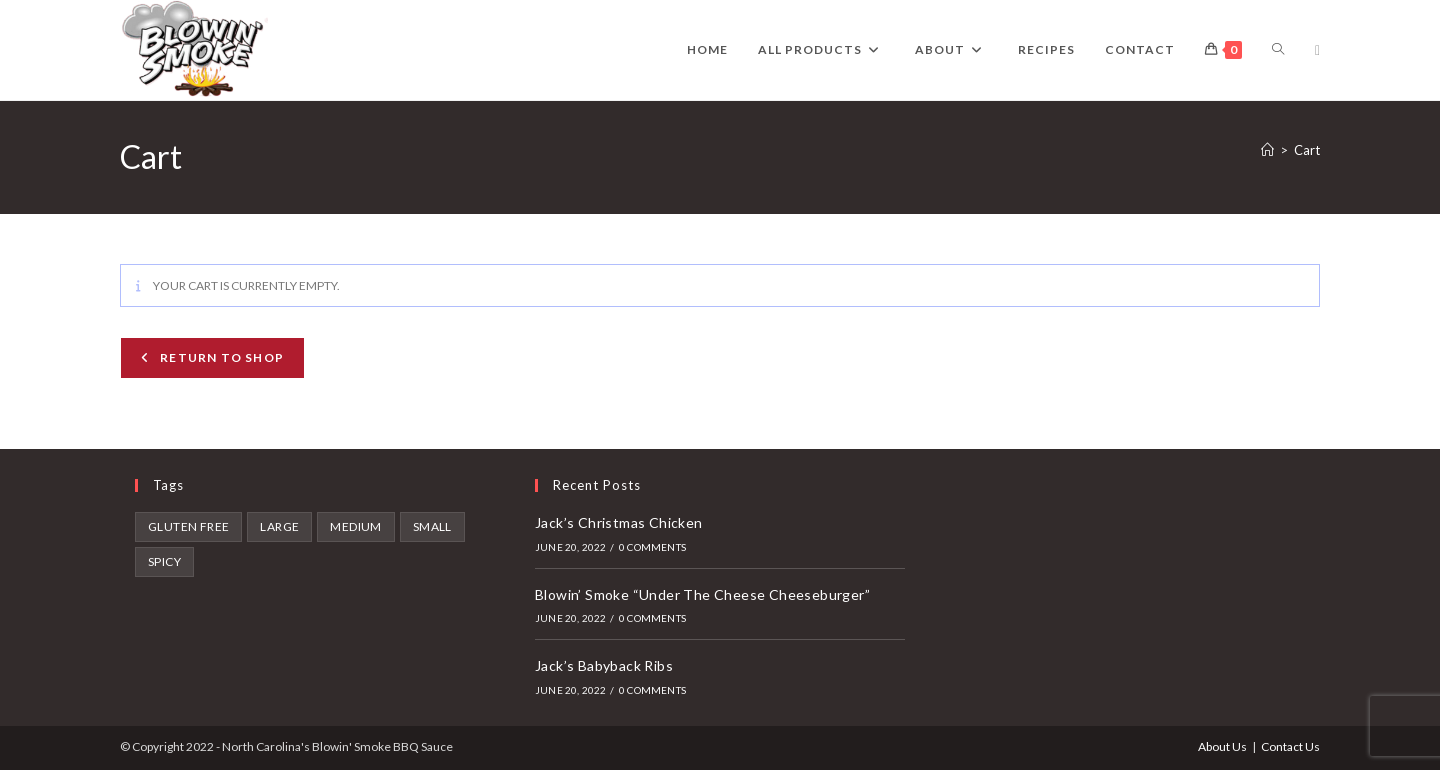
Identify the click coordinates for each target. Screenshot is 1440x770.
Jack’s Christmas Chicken (619, 522)
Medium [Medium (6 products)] (355, 526)
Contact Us (1290, 746)
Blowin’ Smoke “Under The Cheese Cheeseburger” (702, 594)
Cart (1307, 150)
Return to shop (220, 357)
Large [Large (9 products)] (279, 526)
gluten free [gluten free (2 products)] (188, 526)
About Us (1222, 746)
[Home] (1267, 150)
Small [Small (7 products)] (432, 526)
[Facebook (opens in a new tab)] (1317, 50)
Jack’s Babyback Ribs (604, 665)
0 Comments (652, 547)
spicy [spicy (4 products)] (164, 561)
